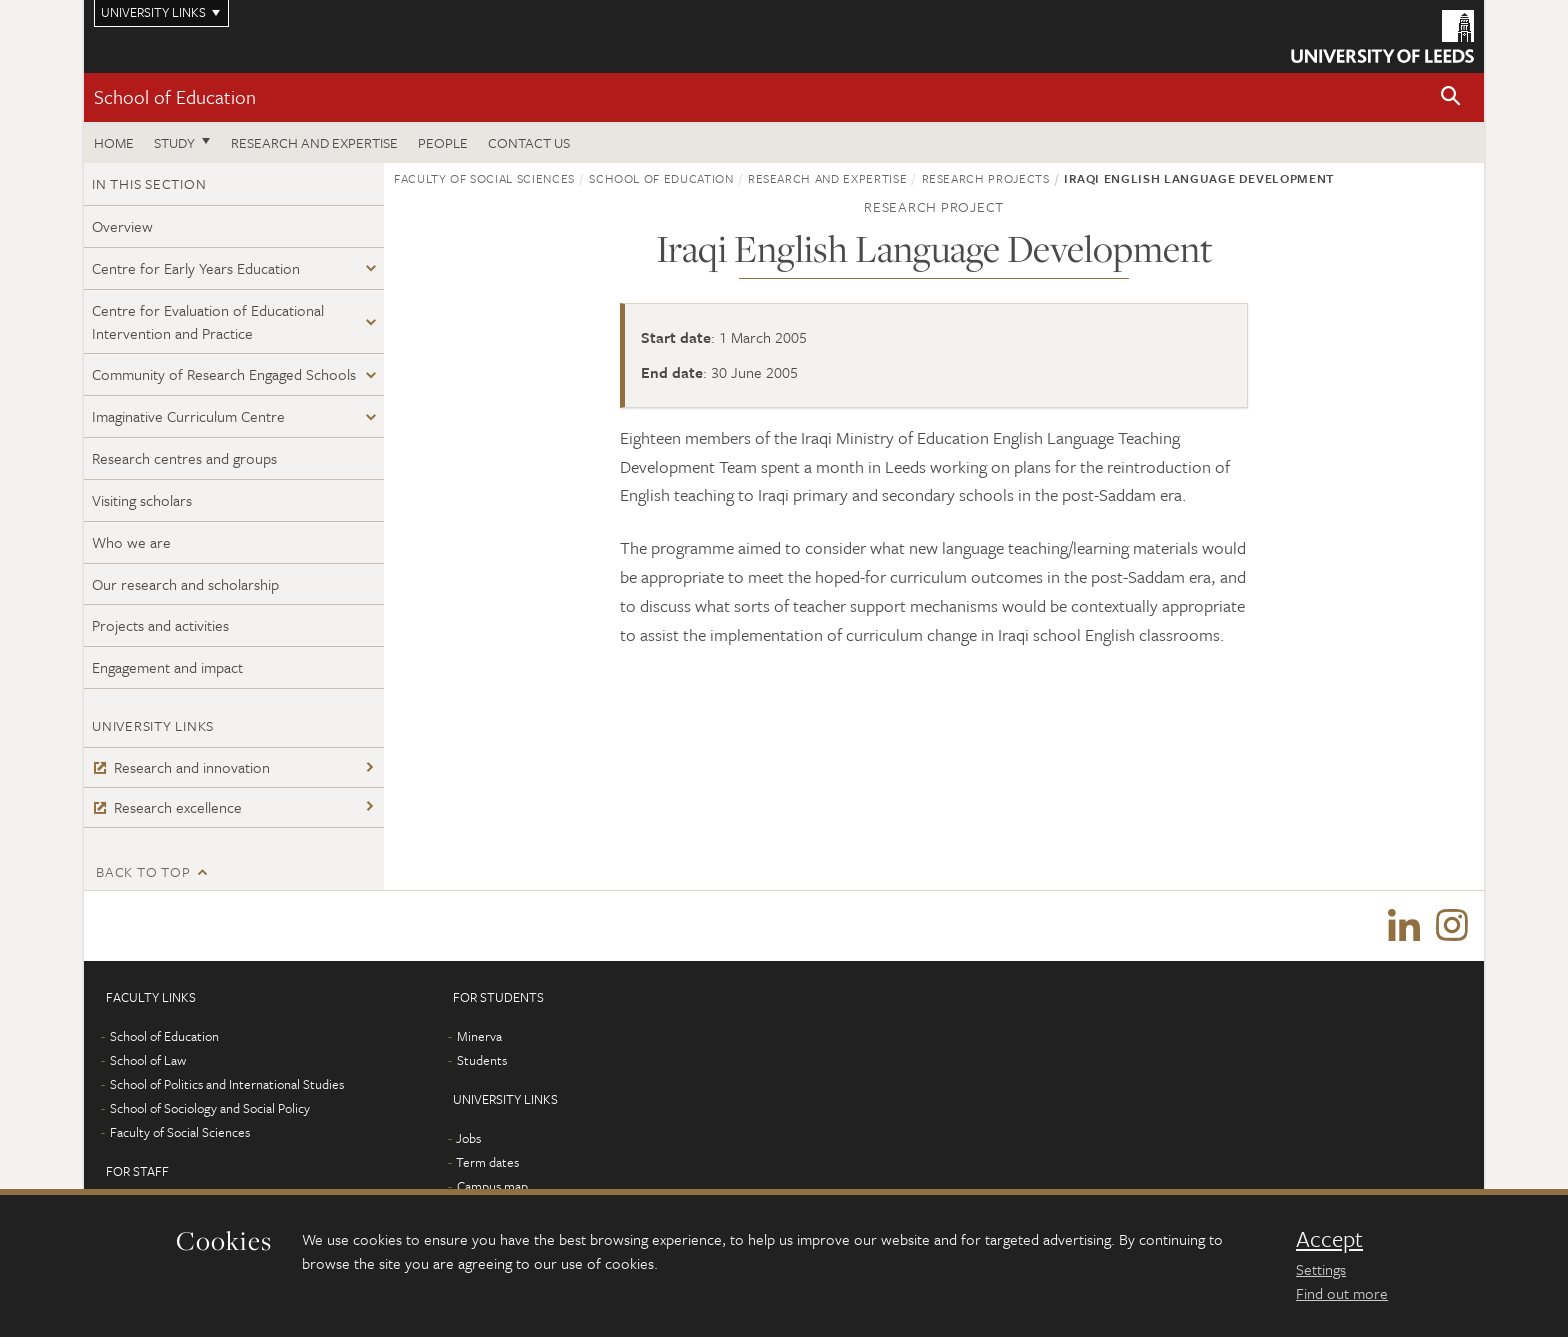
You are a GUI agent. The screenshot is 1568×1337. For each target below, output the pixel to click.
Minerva (479, 1036)
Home (114, 142)
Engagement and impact (167, 667)
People (443, 142)
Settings (1321, 1269)
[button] (1451, 97)
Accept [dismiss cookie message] (1329, 1239)
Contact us (529, 142)
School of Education (175, 96)
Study (174, 142)
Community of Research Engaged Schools (224, 374)
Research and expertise (314, 142)
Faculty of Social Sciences (484, 178)
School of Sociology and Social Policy (210, 1108)
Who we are (131, 542)
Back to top (143, 871)
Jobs (468, 1138)
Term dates (487, 1162)
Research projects (986, 178)
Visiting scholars (142, 500)
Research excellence (167, 807)
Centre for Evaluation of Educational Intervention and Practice (208, 321)
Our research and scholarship (185, 584)
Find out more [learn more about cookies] (1342, 1293)
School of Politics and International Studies (227, 1084)
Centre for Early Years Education (196, 268)
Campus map (492, 1186)
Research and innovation (181, 767)
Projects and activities (160, 625)
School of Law (148, 1060)
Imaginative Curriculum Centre (188, 416)
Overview (122, 226)
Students (482, 1060)
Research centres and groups (184, 458)
